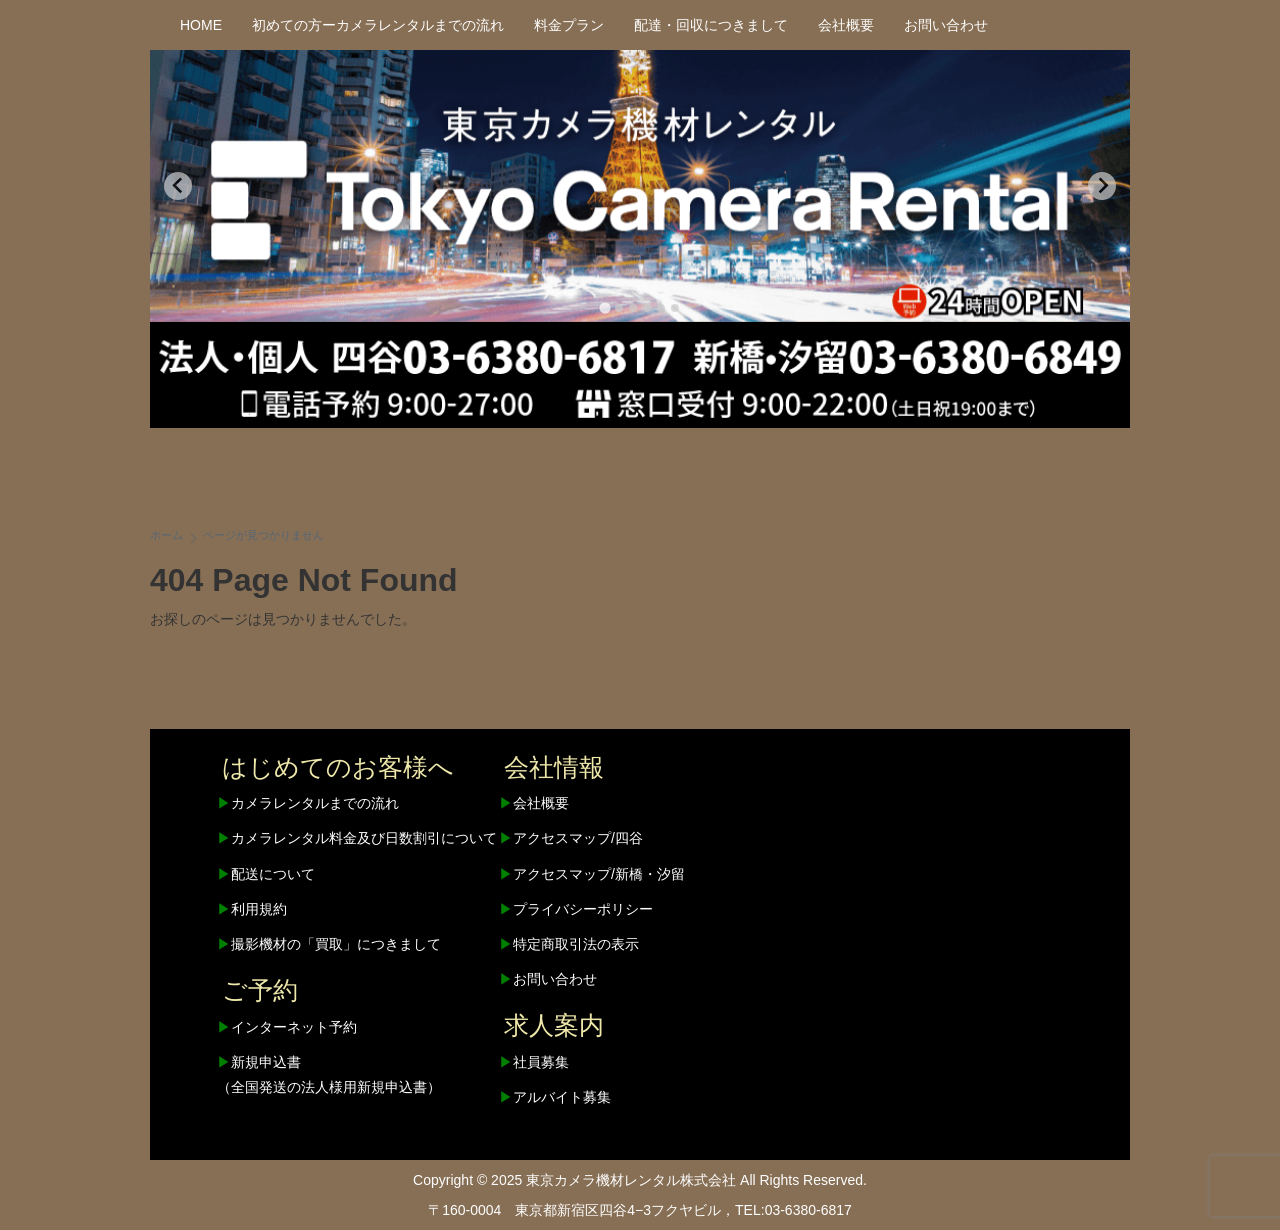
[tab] (604, 307)
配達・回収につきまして (711, 25)
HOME (201, 25)
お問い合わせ (946, 25)
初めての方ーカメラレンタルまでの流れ (378, 25)
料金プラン (569, 25)
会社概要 (846, 25)
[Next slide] (1102, 186)
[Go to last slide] (178, 186)
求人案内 (554, 1025)
